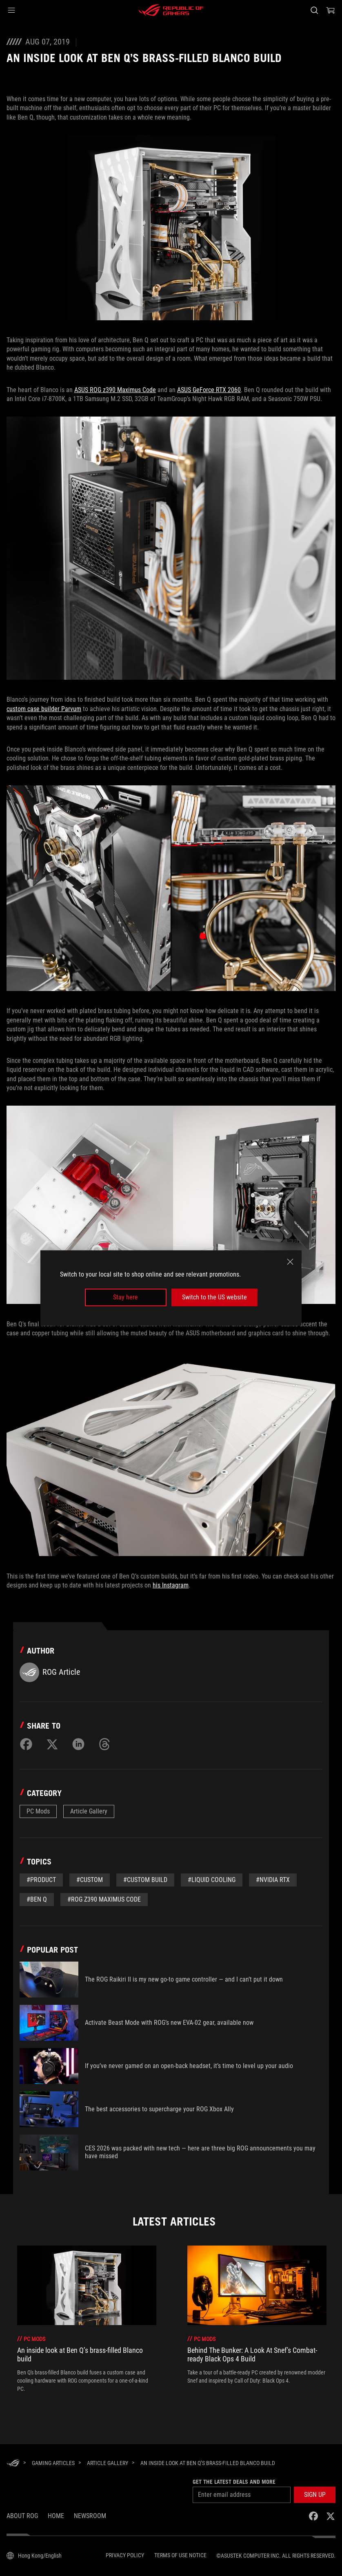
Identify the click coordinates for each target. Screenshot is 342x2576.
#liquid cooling (211, 1880)
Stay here (125, 1297)
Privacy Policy (125, 2555)
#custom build (145, 1880)
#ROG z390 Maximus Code (104, 1899)
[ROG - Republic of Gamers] (171, 10)
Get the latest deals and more (234, 2481)
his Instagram (171, 1585)
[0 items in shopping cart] (330, 10)
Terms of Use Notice (180, 2555)
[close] (290, 1262)
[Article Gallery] (107, 2463)
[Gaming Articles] (53, 2463)
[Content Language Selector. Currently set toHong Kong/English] (34, 2555)
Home (56, 2516)
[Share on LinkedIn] (78, 1744)
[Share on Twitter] (52, 1744)
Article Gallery (88, 1811)
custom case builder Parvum (44, 709)
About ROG (22, 2516)
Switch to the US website (214, 1297)
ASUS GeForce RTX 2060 (209, 390)
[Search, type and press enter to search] (314, 10)
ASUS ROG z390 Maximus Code (115, 390)
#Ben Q (37, 1899)
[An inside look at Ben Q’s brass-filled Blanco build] (207, 2463)
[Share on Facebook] (26, 1744)
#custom (89, 1880)
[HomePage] (13, 2463)
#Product (41, 1880)
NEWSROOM (90, 2516)
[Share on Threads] (104, 1744)
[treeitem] (86, 2319)
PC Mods (38, 1811)
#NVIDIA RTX (273, 1880)
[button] (11, 10)
